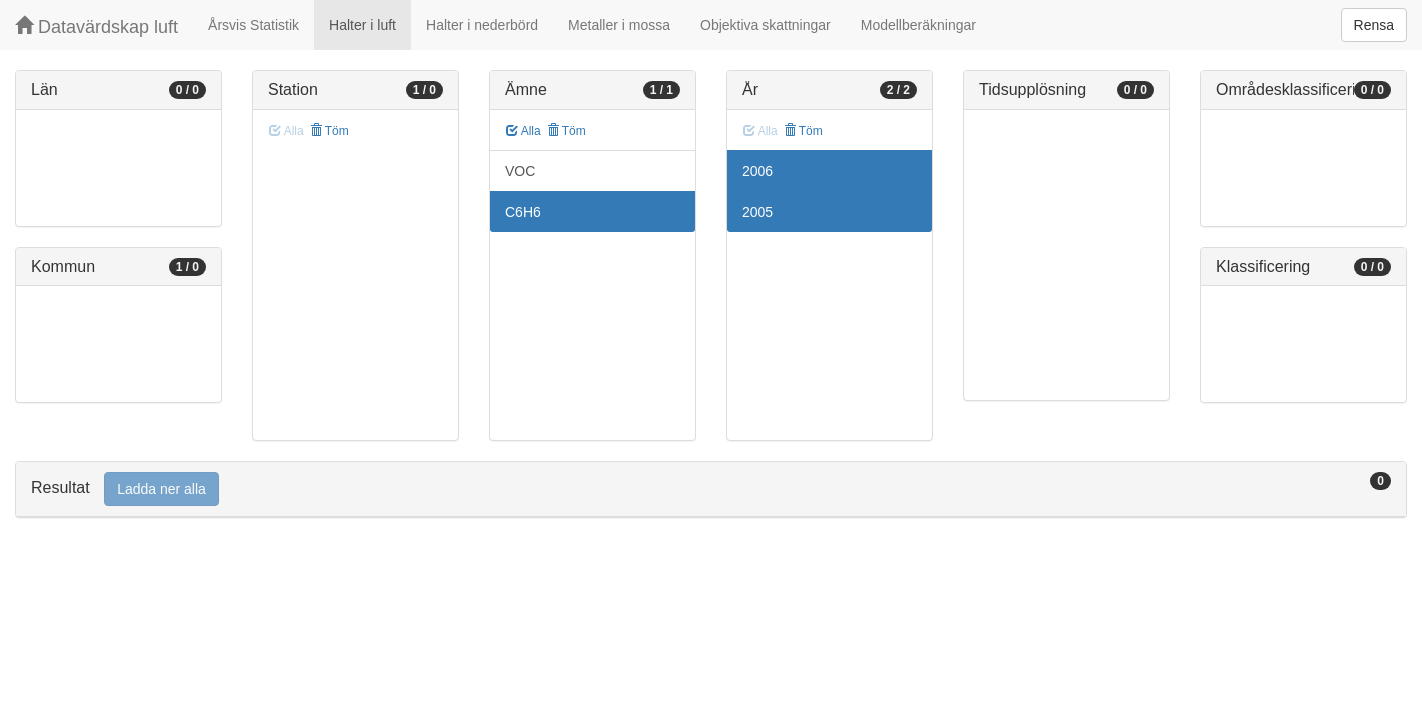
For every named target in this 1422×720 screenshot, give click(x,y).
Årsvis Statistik (253, 25)
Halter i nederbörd (482, 25)
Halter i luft (362, 25)
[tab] (711, 489)
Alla (523, 131)
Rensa (1374, 25)
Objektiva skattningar (765, 25)
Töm (329, 131)
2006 (757, 171)
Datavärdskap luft (96, 26)
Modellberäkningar (918, 25)
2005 (757, 212)
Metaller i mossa (619, 25)
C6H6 (523, 212)
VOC (520, 171)
